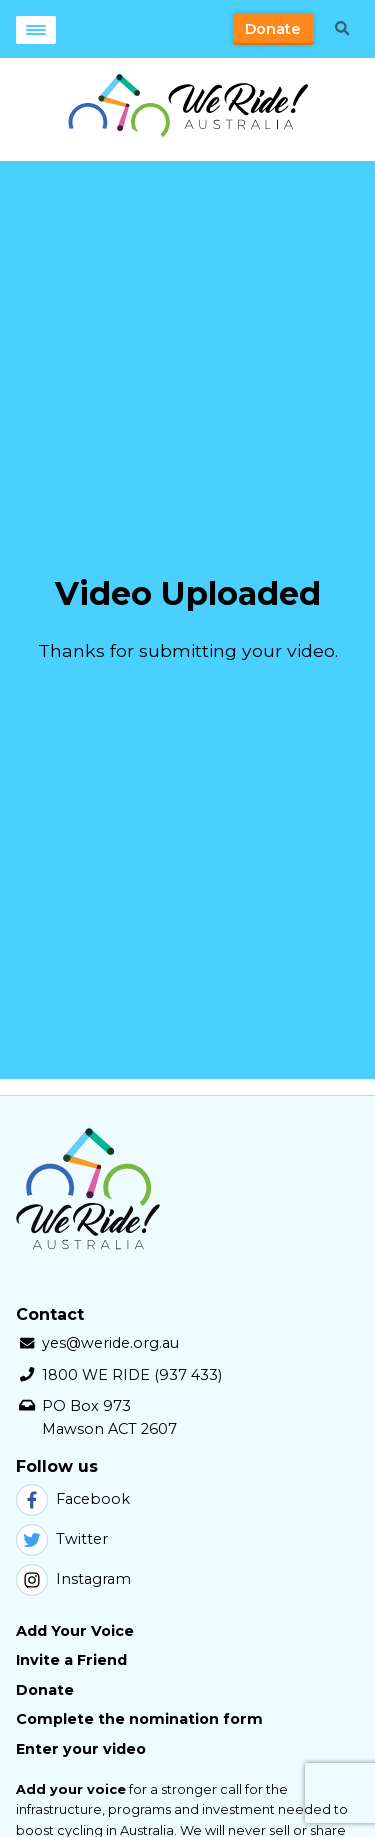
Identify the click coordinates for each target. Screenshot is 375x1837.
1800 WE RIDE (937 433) (132, 1375)
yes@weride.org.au (110, 1343)
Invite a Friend (71, 1660)
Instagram (73, 1580)
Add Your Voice (75, 1631)
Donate (273, 29)
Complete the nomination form (139, 1719)
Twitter (62, 1540)
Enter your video (81, 1749)
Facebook (73, 1500)
